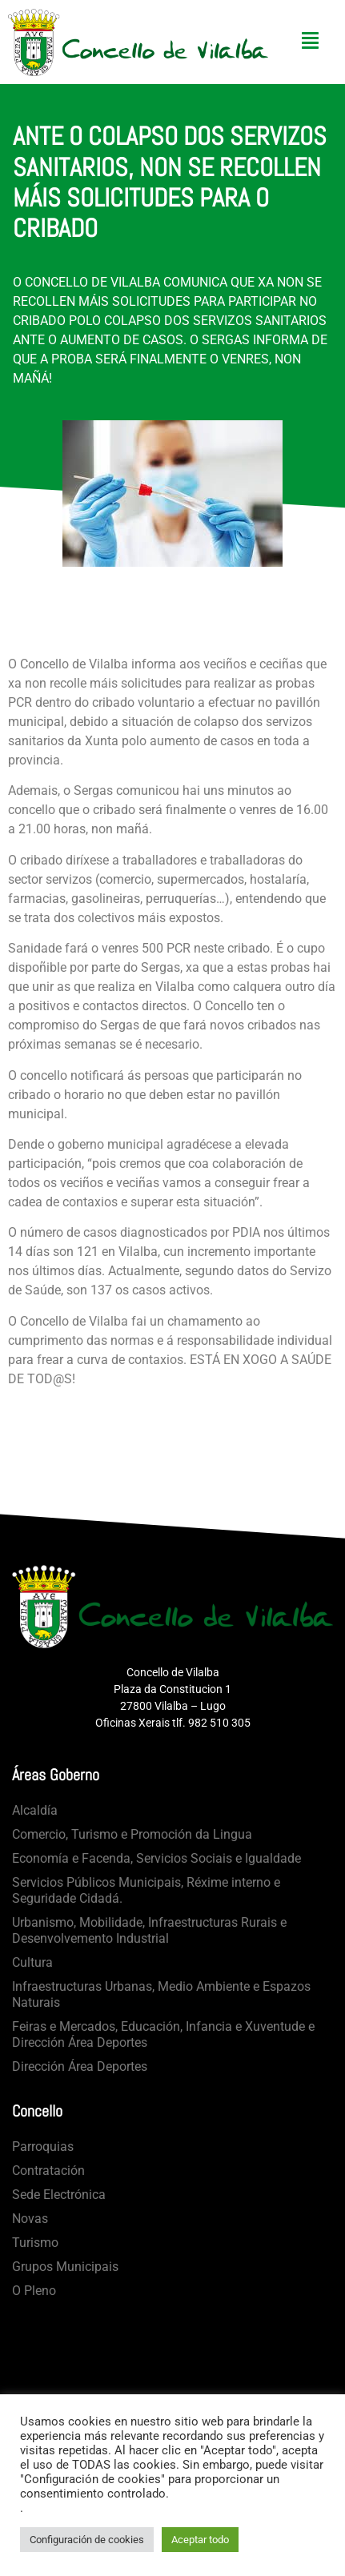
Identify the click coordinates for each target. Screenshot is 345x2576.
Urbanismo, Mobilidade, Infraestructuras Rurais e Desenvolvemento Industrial (149, 1930)
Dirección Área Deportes (79, 2066)
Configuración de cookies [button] (87, 2540)
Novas (30, 2218)
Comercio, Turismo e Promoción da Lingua (132, 1834)
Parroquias (43, 2146)
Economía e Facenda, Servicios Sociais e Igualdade (156, 1858)
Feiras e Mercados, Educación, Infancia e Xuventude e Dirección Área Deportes (163, 2034)
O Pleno (34, 2290)
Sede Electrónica (59, 2194)
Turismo (35, 2242)
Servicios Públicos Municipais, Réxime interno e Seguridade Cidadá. (146, 1890)
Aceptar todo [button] (200, 2540)
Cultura (32, 1962)
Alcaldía (35, 1810)
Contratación (48, 2170)
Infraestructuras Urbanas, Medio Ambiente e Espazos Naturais (161, 1994)
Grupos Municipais (65, 2266)
